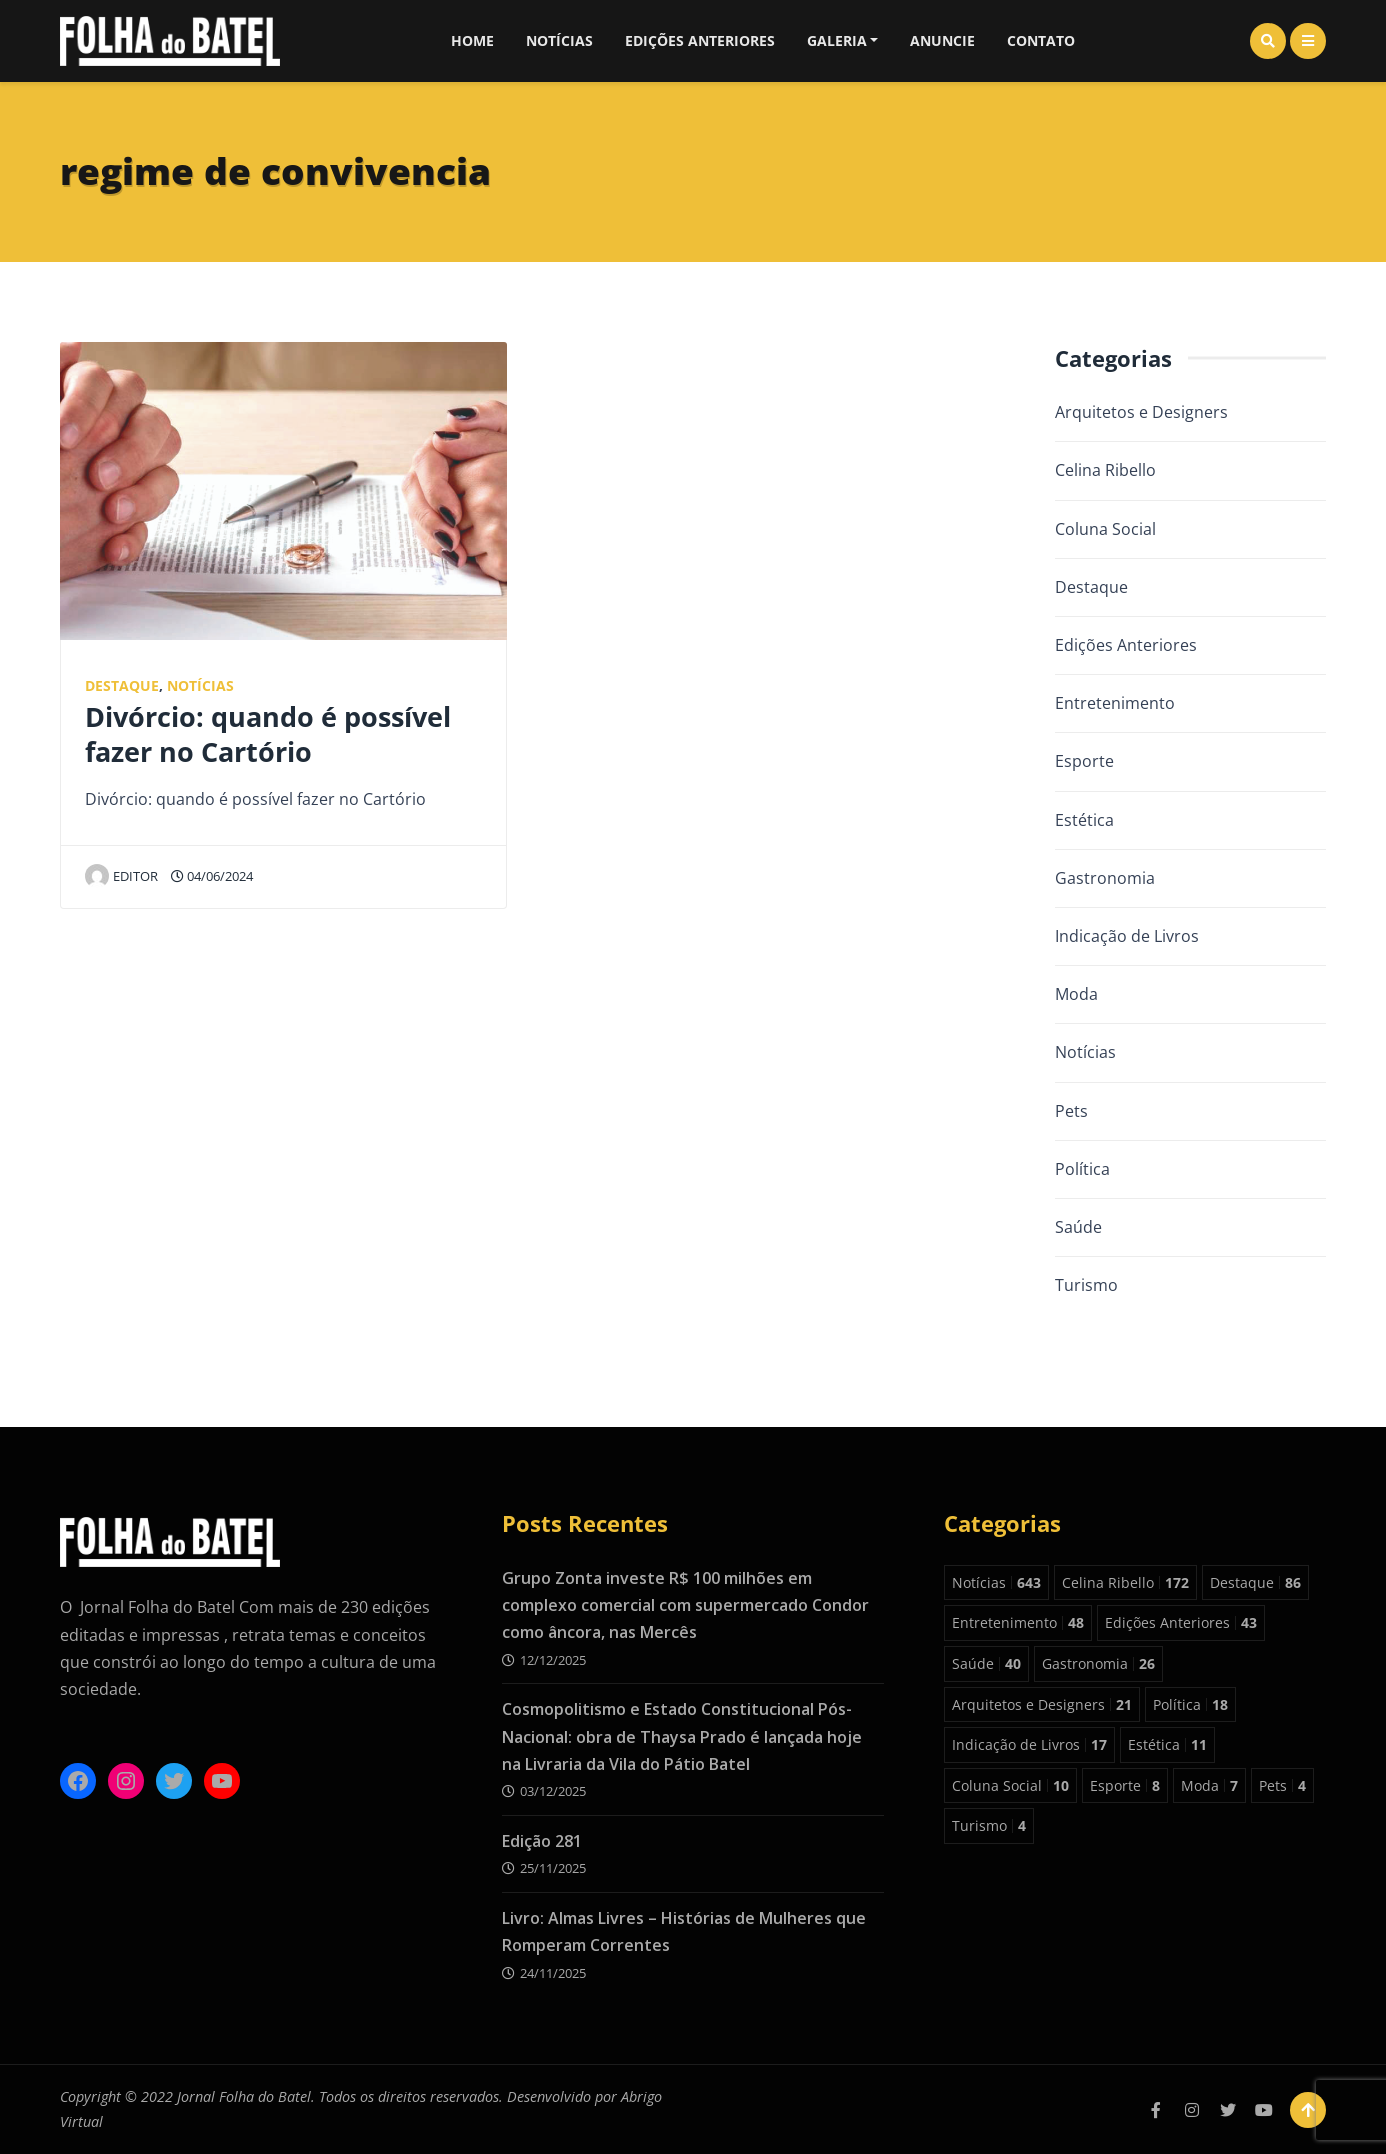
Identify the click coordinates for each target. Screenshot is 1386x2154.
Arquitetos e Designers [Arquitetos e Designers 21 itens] (1042, 1704)
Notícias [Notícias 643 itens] (996, 1582)
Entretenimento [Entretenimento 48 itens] (1018, 1622)
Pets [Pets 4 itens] (1282, 1785)
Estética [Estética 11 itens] (1167, 1744)
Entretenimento (1115, 703)
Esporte (1084, 761)
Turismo (1086, 1285)
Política (1082, 1169)
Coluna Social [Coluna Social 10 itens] (1010, 1785)
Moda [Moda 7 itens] (1209, 1785)
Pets (1071, 1111)
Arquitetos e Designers (1141, 412)
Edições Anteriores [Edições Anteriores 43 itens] (1181, 1622)
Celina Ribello (1105, 470)
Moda (1076, 994)
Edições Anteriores (700, 40)
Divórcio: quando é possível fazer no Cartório (268, 734)
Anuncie (942, 40)
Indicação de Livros (1127, 936)
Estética (1084, 820)
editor (121, 876)
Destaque (122, 685)
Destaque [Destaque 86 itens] (1255, 1582)
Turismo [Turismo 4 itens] (989, 1825)
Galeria (837, 40)
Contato (1041, 40)
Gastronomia (1105, 878)
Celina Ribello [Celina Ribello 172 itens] (1125, 1582)
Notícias (559, 40)
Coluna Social (1105, 529)
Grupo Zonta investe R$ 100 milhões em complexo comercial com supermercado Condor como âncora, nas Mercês (685, 1605)
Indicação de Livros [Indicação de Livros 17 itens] (1029, 1744)
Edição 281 (542, 1841)
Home (472, 40)
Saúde (1078, 1227)
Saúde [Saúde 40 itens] (986, 1663)
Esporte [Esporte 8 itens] (1125, 1785)
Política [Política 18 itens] (1190, 1704)
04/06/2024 (212, 876)
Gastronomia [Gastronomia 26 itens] (1098, 1663)
